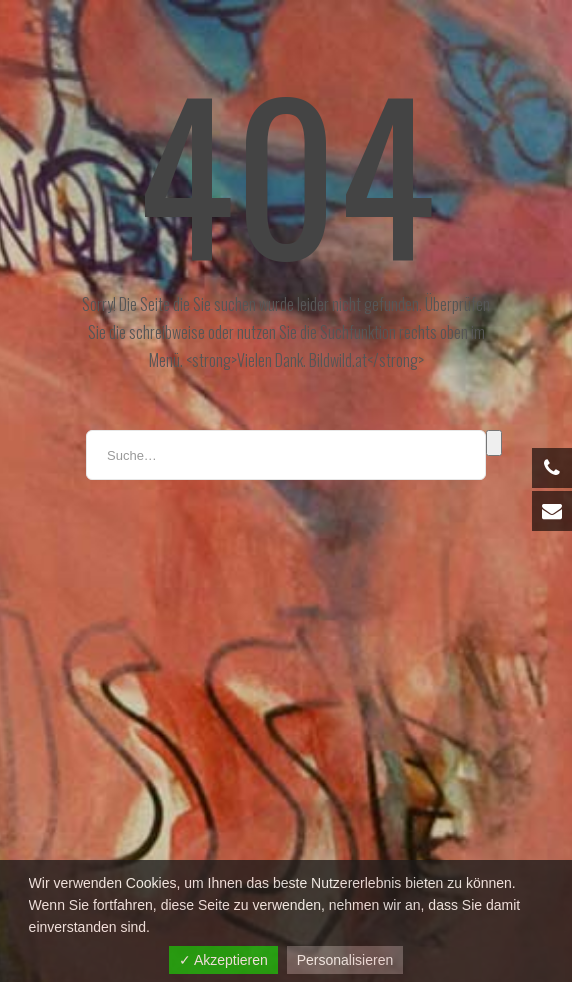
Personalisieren (345, 960)
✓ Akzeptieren (223, 960)
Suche (494, 443)
